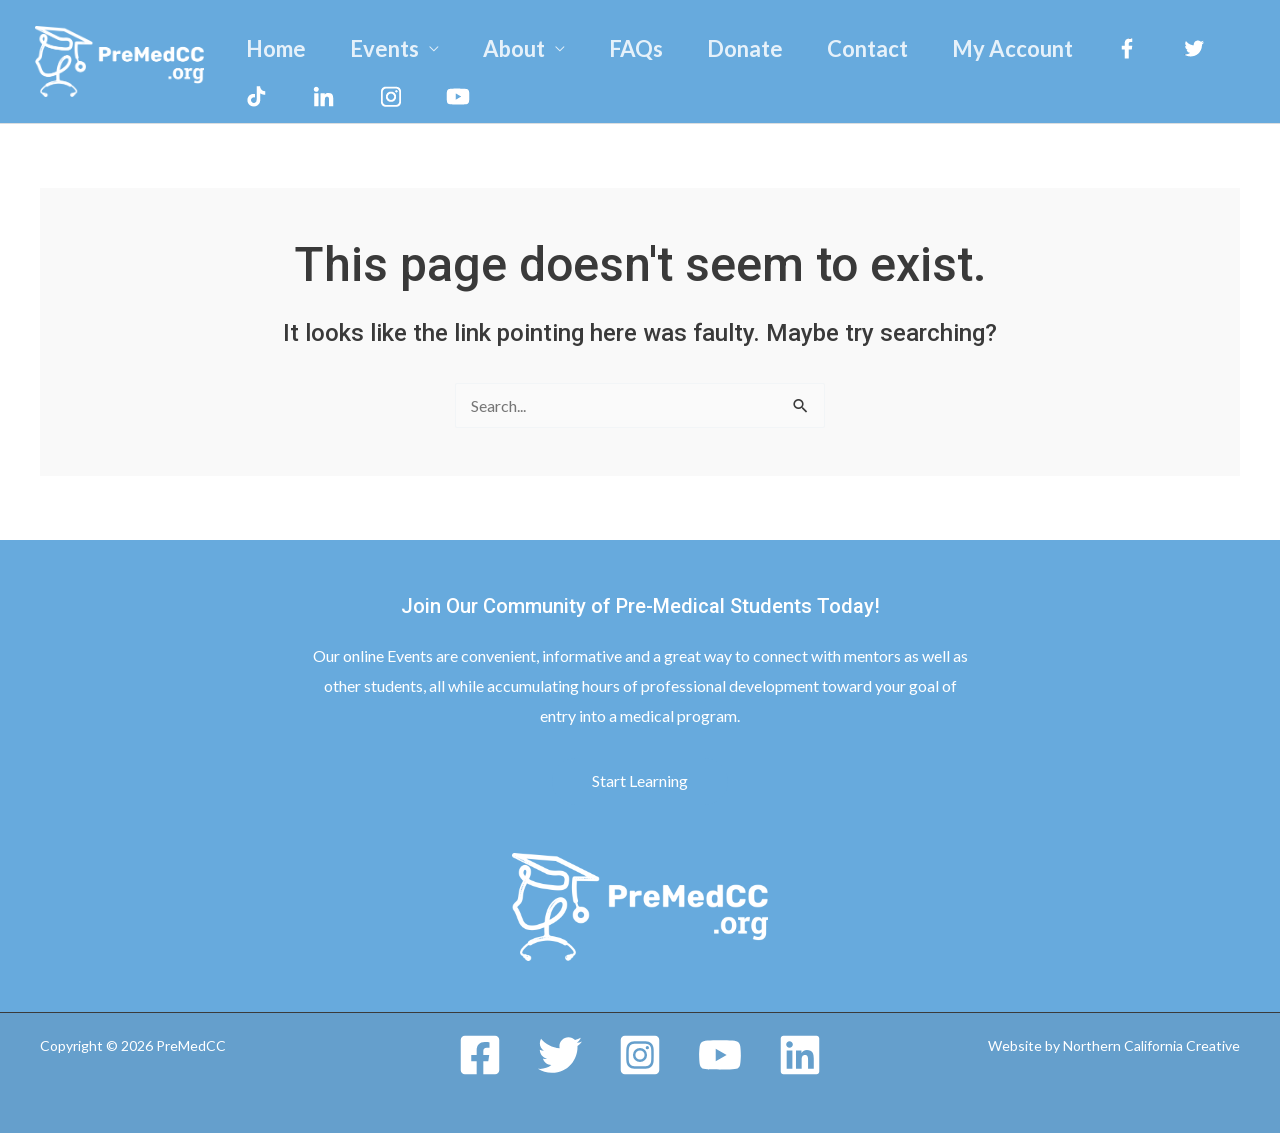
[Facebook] (480, 1055)
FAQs (636, 48)
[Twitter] (560, 1055)
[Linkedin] (800, 1055)
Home (276, 48)
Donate (745, 48)
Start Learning (640, 780)
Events (384, 48)
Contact (867, 48)
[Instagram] (640, 1055)
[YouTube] (720, 1055)
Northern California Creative (1151, 1045)
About (514, 48)
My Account (1012, 48)
